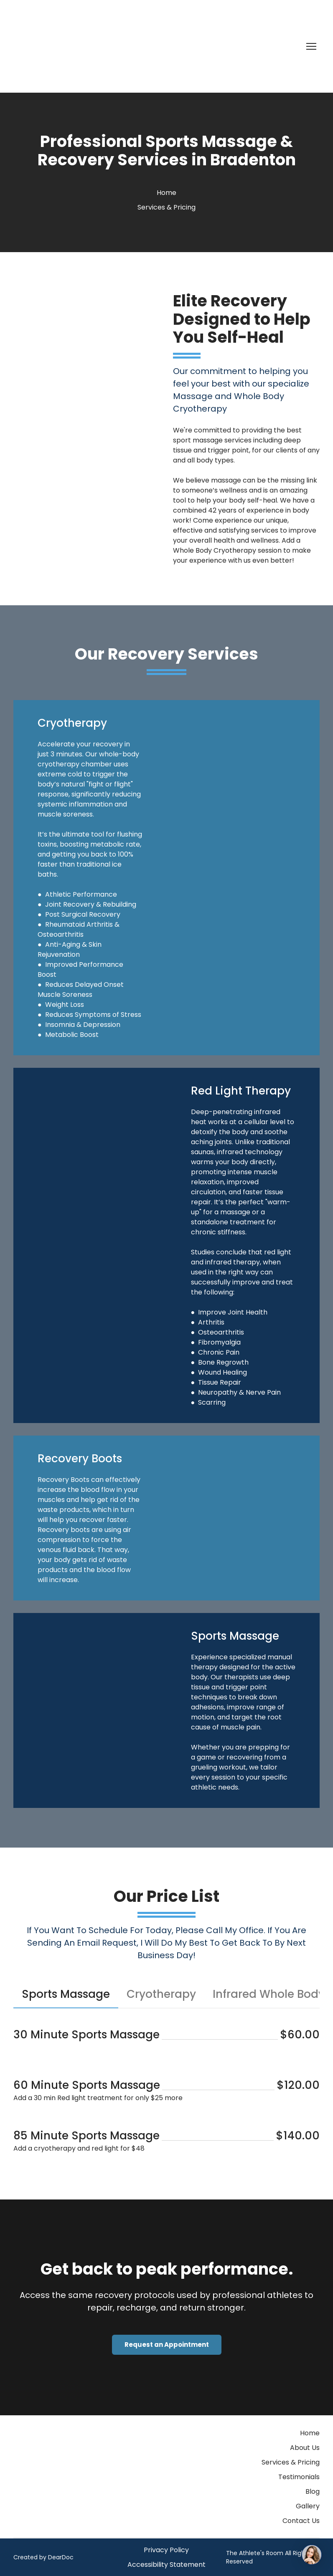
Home (166, 192)
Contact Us (301, 2520)
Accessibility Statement (166, 2564)
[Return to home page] (64, 46)
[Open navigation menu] (311, 46)
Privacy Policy (166, 2550)
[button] (65, 1994)
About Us (305, 2447)
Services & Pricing (166, 207)
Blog (312, 2491)
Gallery (308, 2506)
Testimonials (299, 2477)
